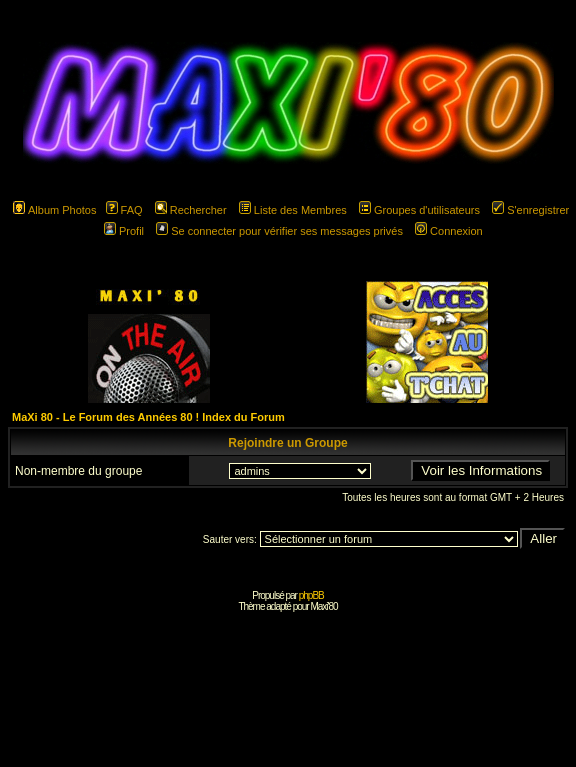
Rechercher (191, 210)
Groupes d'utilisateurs (419, 210)
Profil (124, 231)
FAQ (124, 210)
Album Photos (54, 210)
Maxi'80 (323, 606)
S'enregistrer (530, 210)
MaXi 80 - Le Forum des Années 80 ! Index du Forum (148, 417)
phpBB (311, 595)
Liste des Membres (293, 210)
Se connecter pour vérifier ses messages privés (279, 231)
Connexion (449, 231)
